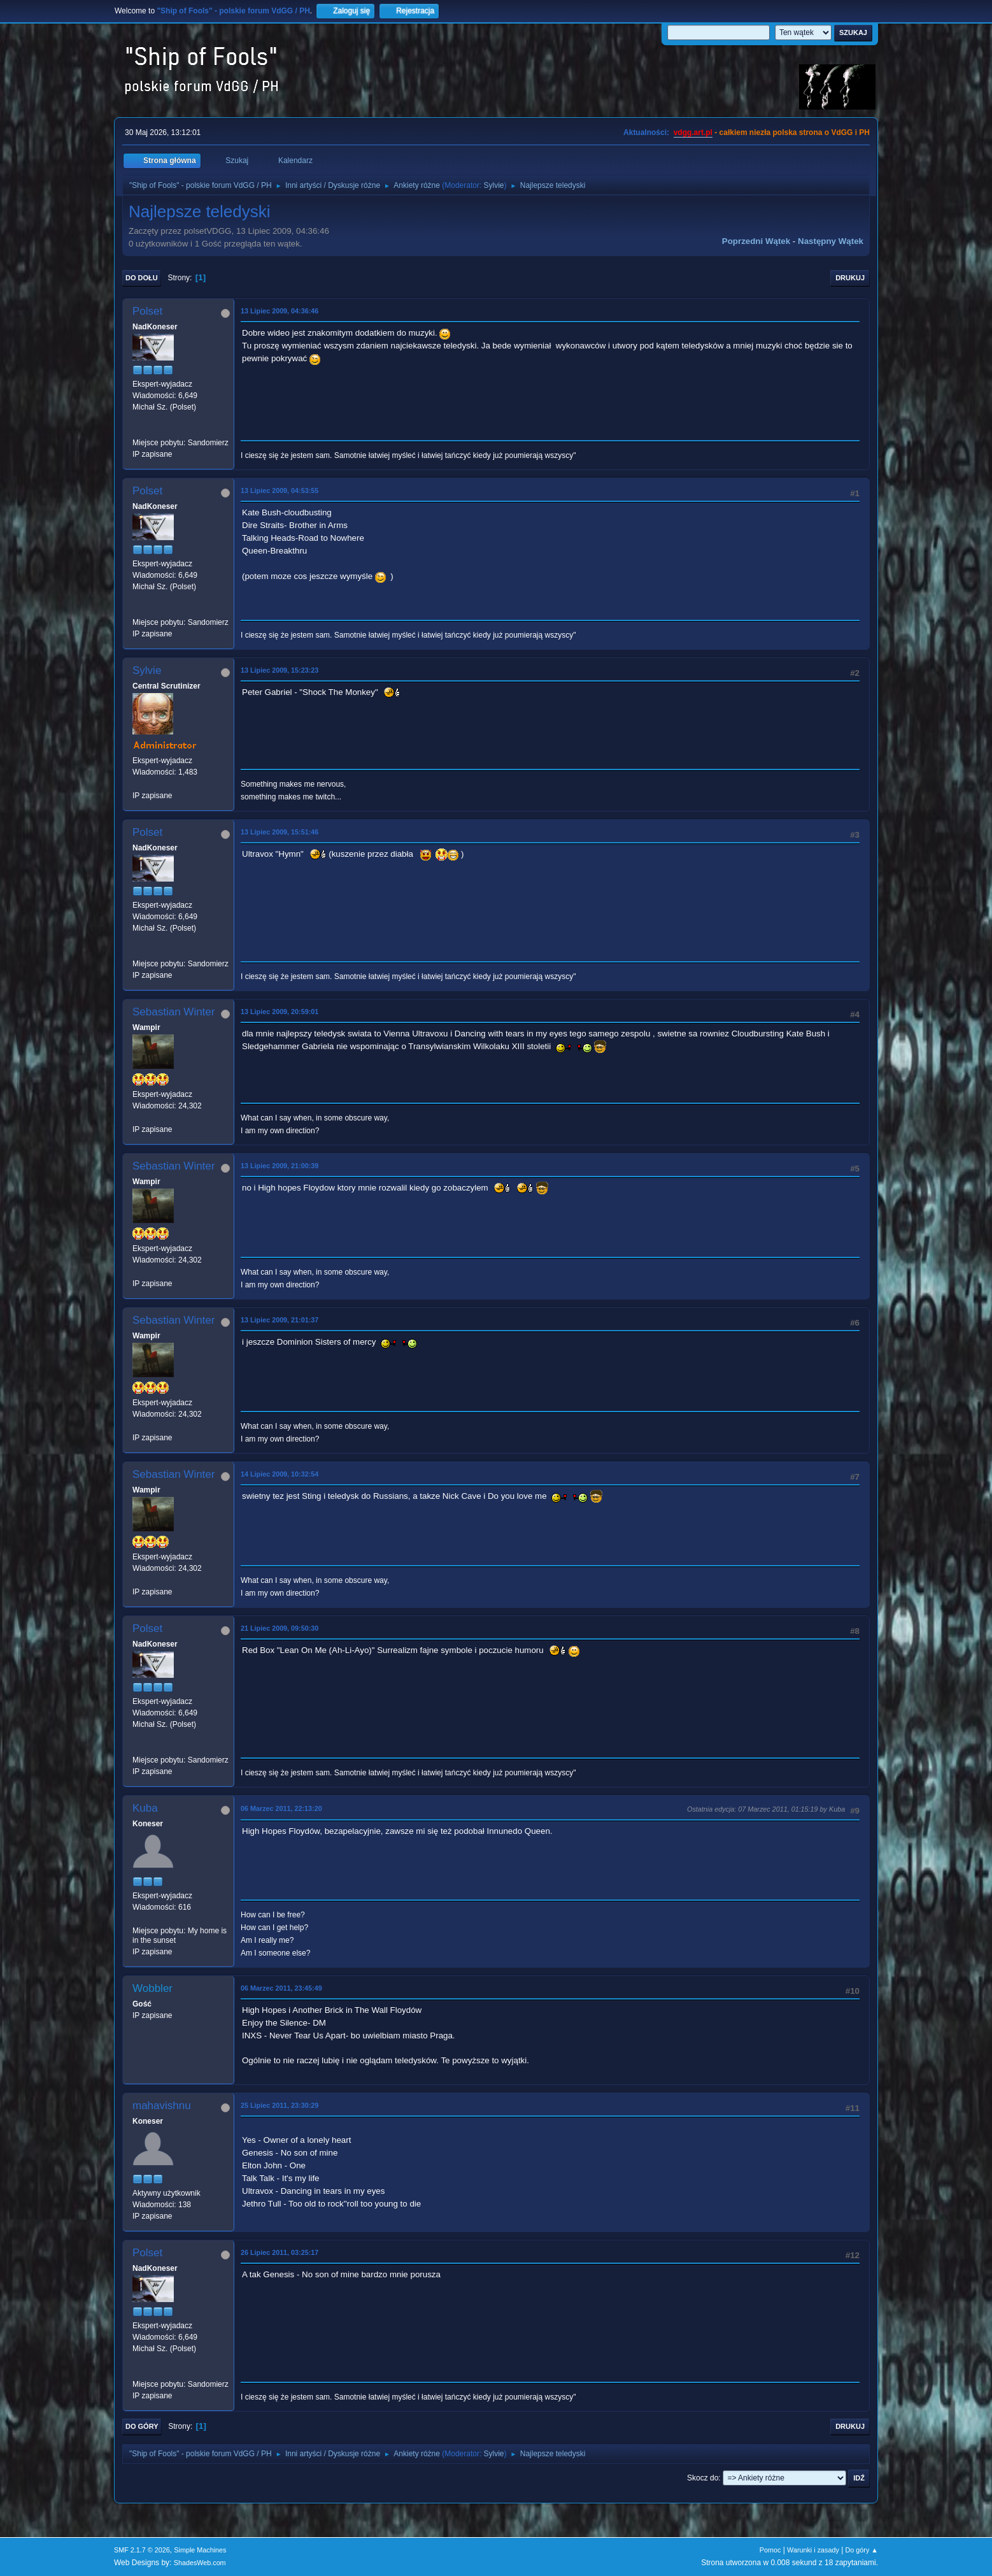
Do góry (142, 2426)
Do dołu (141, 278)
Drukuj (850, 278)
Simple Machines (200, 2550)
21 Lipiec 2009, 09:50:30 (279, 1628)
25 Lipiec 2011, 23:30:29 (279, 2105)
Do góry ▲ (862, 2550)
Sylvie (494, 185)
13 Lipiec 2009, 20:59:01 (279, 1011)
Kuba (145, 1808)
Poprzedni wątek (756, 241)
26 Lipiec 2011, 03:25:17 (279, 2252)
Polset (147, 311)
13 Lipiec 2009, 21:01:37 (279, 1320)
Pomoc (770, 2550)
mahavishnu (161, 2106)
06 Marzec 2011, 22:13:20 (281, 1808)
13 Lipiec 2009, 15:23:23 (279, 670)
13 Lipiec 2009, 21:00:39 (279, 1166)
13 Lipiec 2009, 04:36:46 (279, 311)
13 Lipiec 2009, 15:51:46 (279, 832)
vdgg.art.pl (693, 132)
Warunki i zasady (813, 2550)
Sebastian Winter (173, 1012)
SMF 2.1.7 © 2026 (142, 2550)
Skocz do (702, 2477)
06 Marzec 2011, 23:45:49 (281, 1988)
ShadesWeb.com (200, 2562)
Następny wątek (830, 241)
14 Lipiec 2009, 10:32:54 (279, 1474)
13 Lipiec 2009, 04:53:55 (279, 490)
